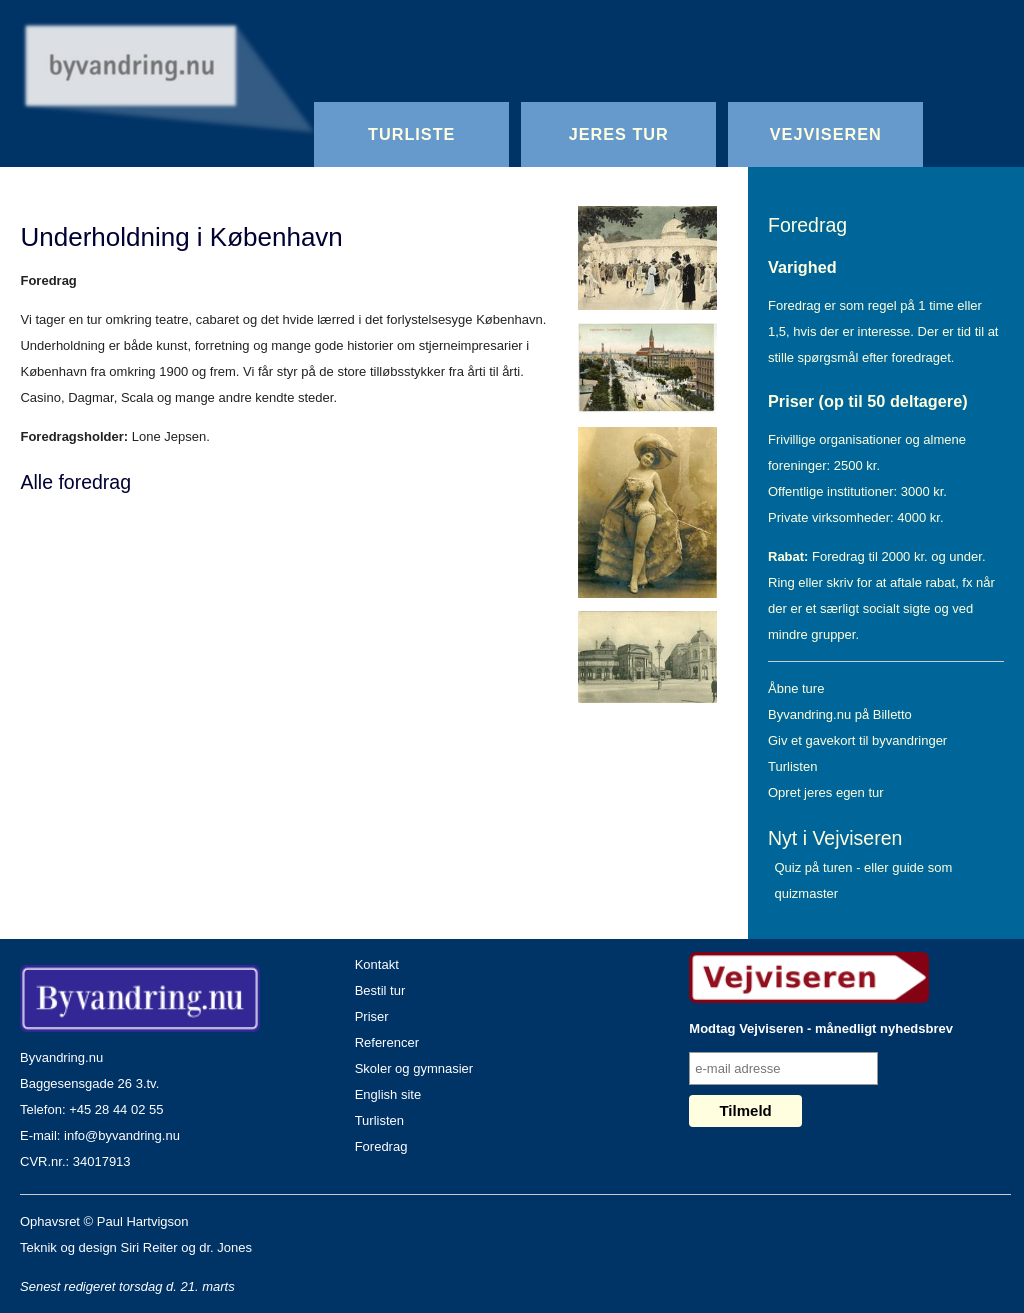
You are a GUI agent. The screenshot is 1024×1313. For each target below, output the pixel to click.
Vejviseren (826, 134)
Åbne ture (796, 688)
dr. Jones (225, 1247)
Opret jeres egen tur (826, 792)
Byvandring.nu (61, 1057)
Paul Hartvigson (143, 1221)
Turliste (411, 134)
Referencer (387, 1042)
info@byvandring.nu (122, 1135)
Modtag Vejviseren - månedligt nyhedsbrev (821, 1028)
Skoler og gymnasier (414, 1068)
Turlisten (792, 766)
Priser (372, 1016)
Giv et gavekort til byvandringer (857, 740)
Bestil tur (380, 990)
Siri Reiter (148, 1247)
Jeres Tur (619, 134)
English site (388, 1094)
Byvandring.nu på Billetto (840, 714)
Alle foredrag (75, 482)
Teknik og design (68, 1247)
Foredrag (807, 225)
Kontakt (377, 964)
